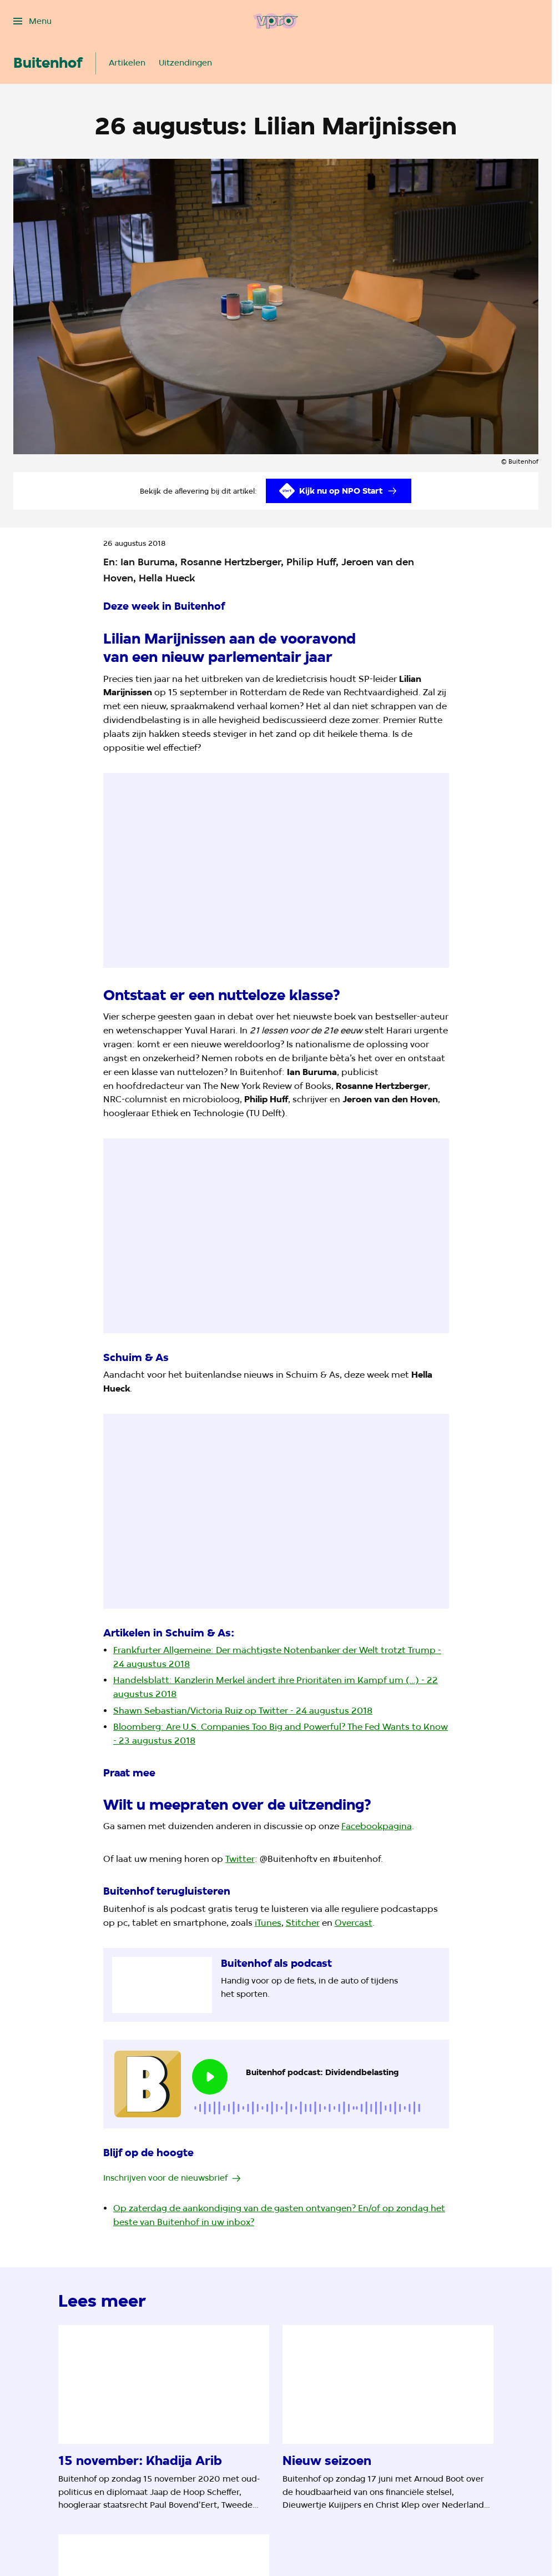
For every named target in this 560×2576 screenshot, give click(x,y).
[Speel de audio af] (210, 2077)
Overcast (353, 1922)
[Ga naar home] (275, 21)
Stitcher (303, 1922)
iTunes (268, 1922)
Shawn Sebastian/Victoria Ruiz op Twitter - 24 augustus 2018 (242, 1710)
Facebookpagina (376, 1826)
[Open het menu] (32, 21)
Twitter (240, 1859)
